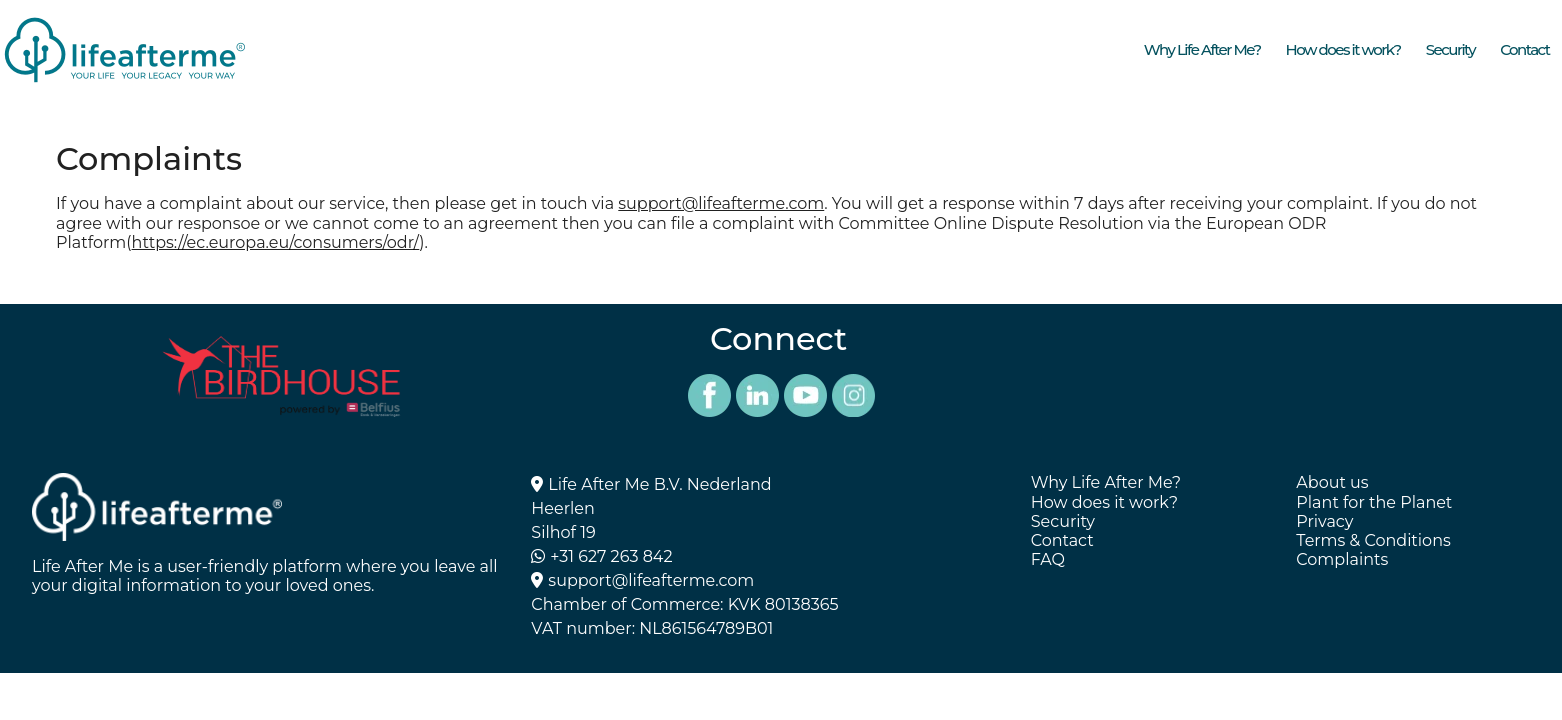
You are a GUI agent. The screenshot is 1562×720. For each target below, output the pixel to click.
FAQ (1048, 559)
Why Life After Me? (1202, 49)
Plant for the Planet (1374, 502)
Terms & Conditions (1373, 540)
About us (1332, 482)
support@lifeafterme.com (721, 203)
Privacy (1324, 521)
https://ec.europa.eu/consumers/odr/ (276, 242)
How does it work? (1343, 49)
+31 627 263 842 (611, 556)
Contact (1524, 49)
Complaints (1342, 559)
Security (1450, 49)
